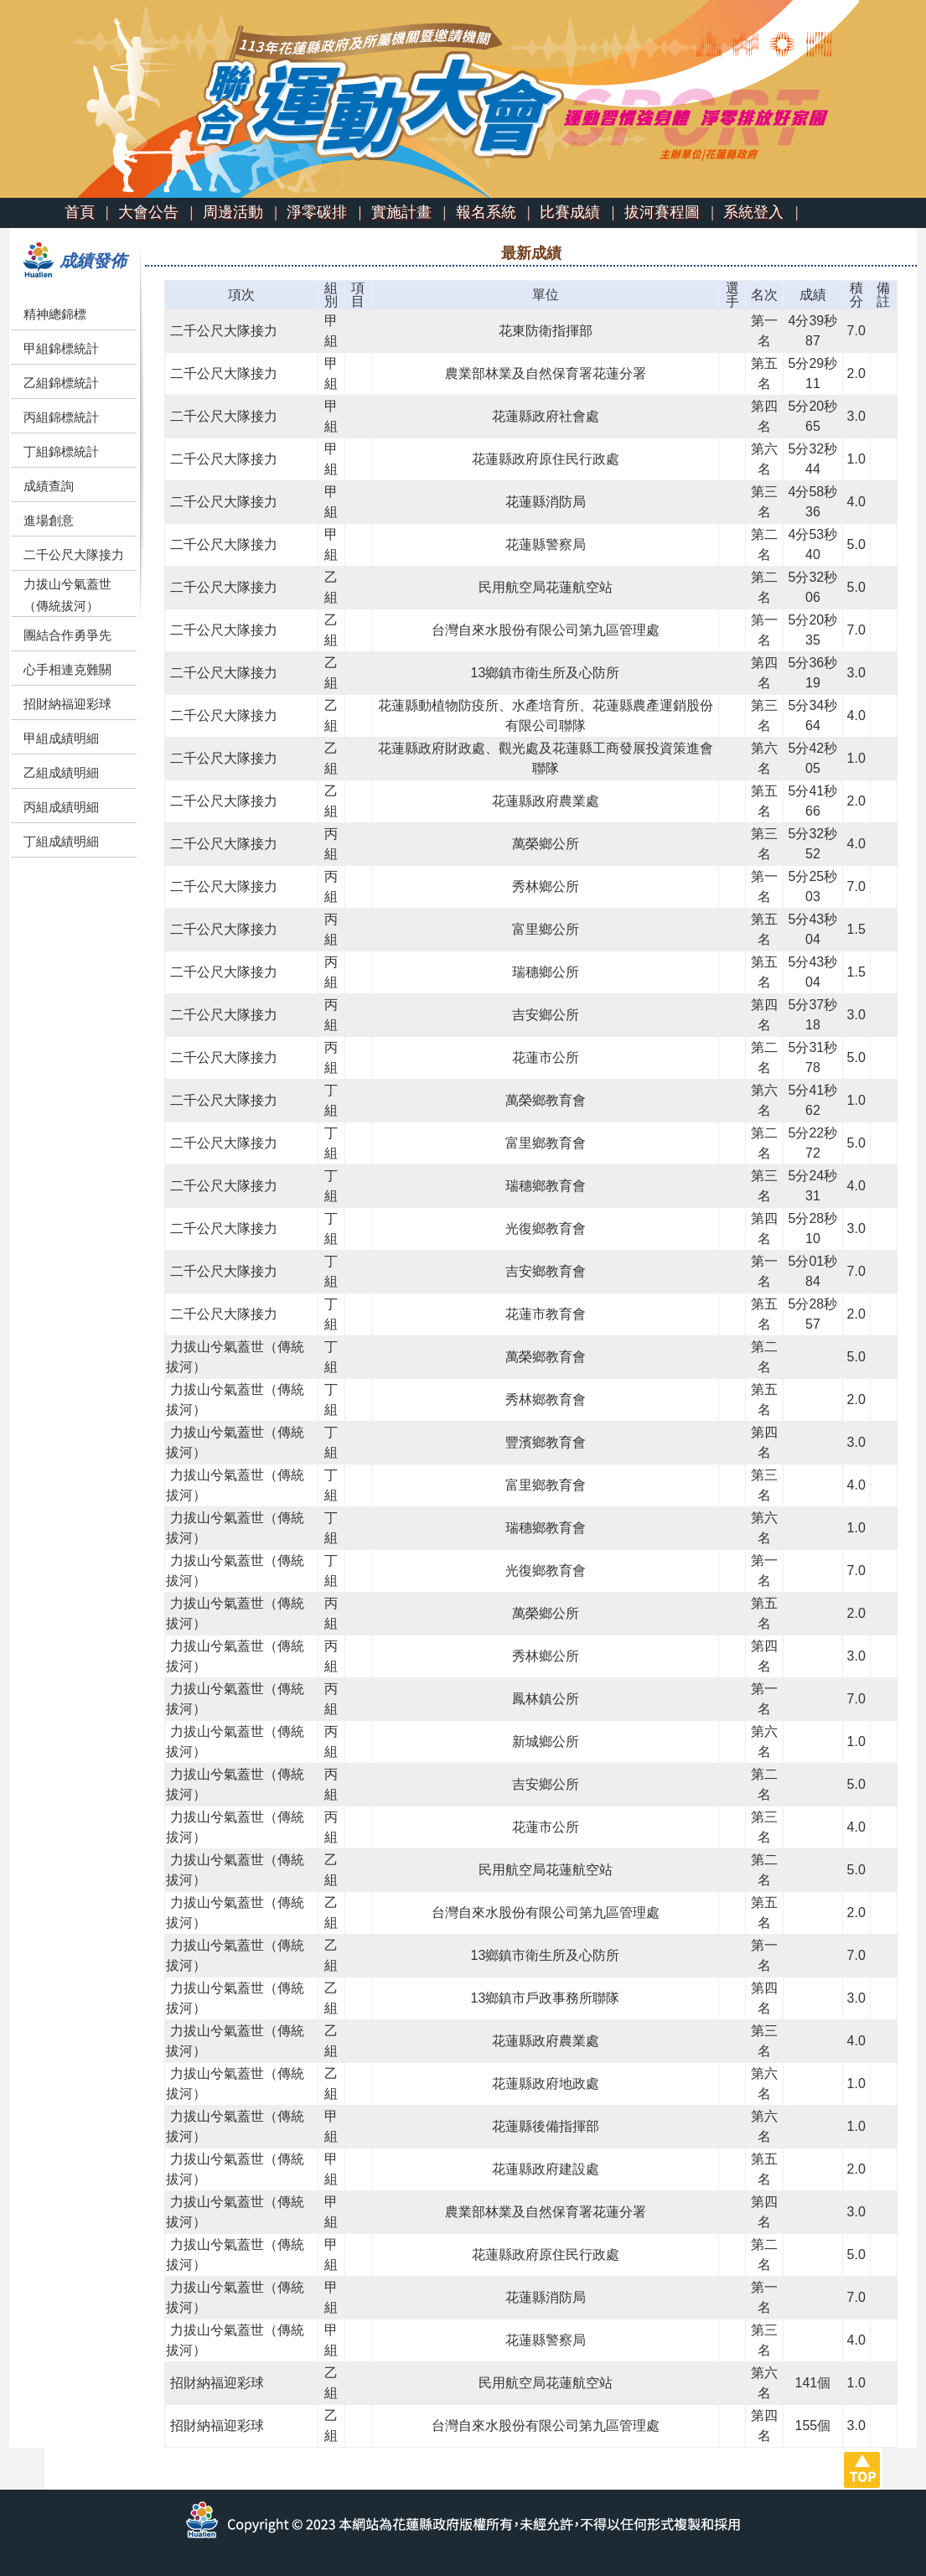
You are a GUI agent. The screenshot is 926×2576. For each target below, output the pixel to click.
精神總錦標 (54, 314)
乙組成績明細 (61, 772)
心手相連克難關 (67, 669)
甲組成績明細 (61, 738)
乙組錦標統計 (61, 383)
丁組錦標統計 (61, 451)
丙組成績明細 (61, 807)
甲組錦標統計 (61, 348)
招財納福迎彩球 (67, 704)
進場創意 (48, 520)
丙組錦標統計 (61, 417)
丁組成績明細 (61, 841)
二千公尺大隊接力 (73, 554)
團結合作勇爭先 (67, 635)
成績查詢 (48, 486)
